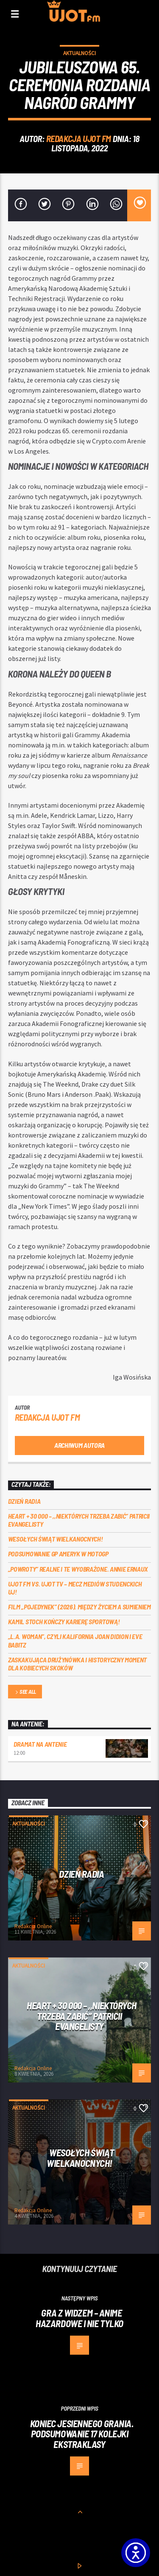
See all (25, 1692)
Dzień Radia (24, 1501)
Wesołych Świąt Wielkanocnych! (55, 1539)
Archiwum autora (79, 1445)
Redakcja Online (33, 1926)
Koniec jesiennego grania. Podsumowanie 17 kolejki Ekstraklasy (82, 2434)
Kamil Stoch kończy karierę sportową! (64, 1621)
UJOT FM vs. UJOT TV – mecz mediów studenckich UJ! (75, 1588)
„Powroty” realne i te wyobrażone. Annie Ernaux (78, 1569)
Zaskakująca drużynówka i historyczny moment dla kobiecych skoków (77, 1664)
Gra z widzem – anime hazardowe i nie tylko (79, 2318)
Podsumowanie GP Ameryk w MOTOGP (58, 1554)
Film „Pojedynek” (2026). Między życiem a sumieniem (79, 1607)
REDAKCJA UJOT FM (78, 138)
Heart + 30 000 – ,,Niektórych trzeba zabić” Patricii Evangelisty (79, 1520)
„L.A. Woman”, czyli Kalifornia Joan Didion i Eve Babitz (75, 1640)
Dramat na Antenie (40, 1744)
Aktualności (79, 53)
